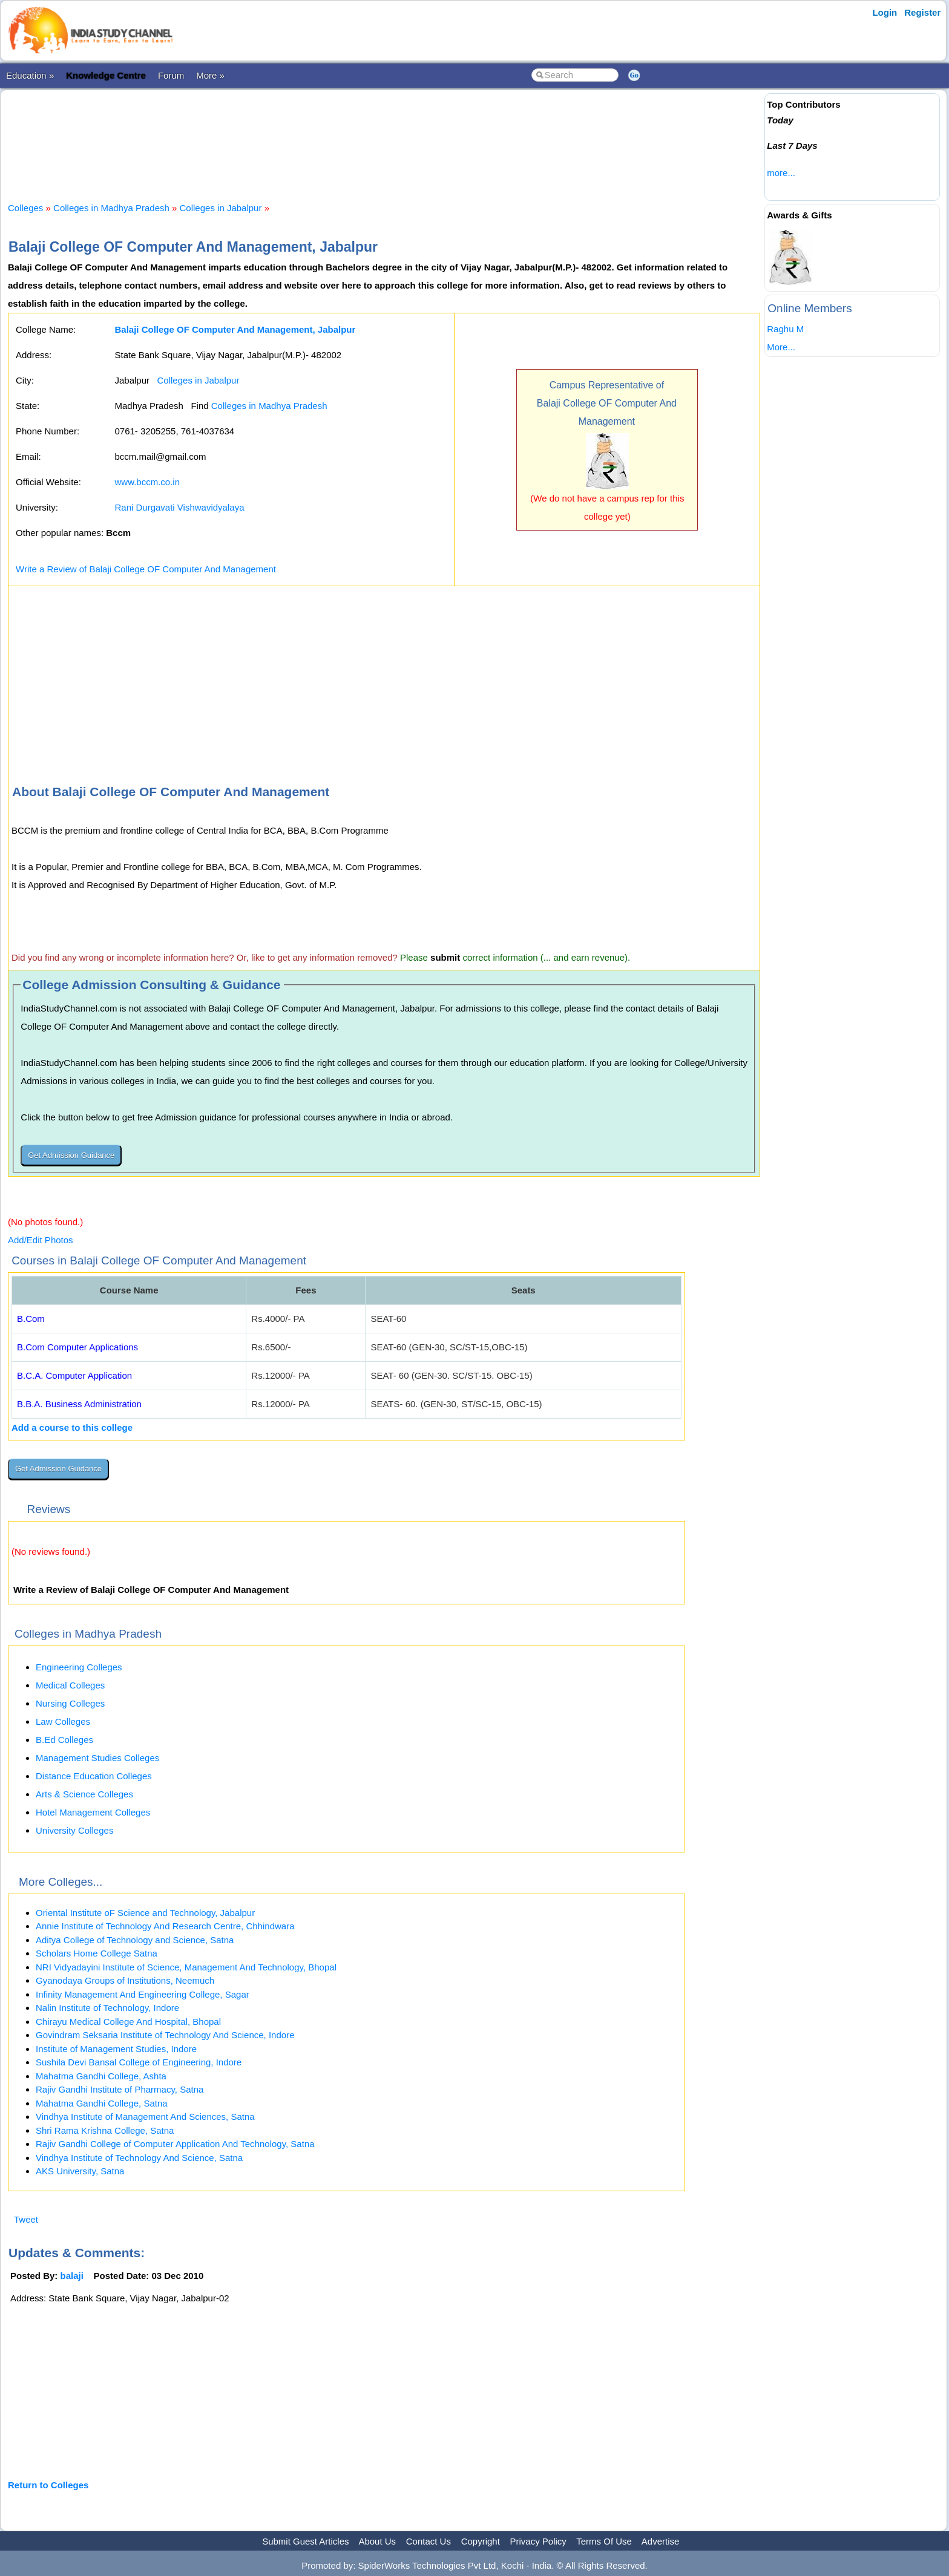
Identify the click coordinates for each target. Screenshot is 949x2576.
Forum (171, 75)
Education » (30, 75)
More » (210, 75)
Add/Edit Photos (40, 1240)
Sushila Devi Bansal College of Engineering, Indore (138, 2062)
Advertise (661, 2541)
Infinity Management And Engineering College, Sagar (142, 1994)
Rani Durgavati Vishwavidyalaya (179, 507)
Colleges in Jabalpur (221, 208)
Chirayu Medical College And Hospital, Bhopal (128, 2021)
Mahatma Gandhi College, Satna (102, 2103)
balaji (72, 2275)
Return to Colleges (48, 2485)
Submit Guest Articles (305, 2541)
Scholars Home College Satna (96, 1953)
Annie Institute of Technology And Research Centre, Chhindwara (165, 1926)
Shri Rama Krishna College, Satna (105, 2130)
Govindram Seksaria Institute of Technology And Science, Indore (165, 2035)
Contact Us (428, 2541)
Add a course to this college (72, 1427)
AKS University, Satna (80, 2171)
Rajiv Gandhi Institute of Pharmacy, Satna (119, 2089)
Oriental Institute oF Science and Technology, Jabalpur (145, 1912)
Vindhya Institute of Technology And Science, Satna (139, 2158)
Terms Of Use (604, 2541)
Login (884, 12)
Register (922, 12)
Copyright (480, 2541)
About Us (377, 2541)
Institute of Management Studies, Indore (116, 2049)
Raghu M (785, 329)
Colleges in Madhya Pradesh (111, 208)
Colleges (25, 208)
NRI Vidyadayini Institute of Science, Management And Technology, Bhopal (186, 1967)
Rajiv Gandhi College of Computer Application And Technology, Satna (175, 2144)
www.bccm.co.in (147, 482)
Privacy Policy (538, 2541)
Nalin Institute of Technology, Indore (107, 2007)
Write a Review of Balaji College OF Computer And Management (146, 569)
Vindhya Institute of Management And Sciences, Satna (145, 2116)
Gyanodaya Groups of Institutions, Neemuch (125, 1980)
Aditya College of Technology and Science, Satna (135, 1940)
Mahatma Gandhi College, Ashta (101, 2076)
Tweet (26, 2219)
